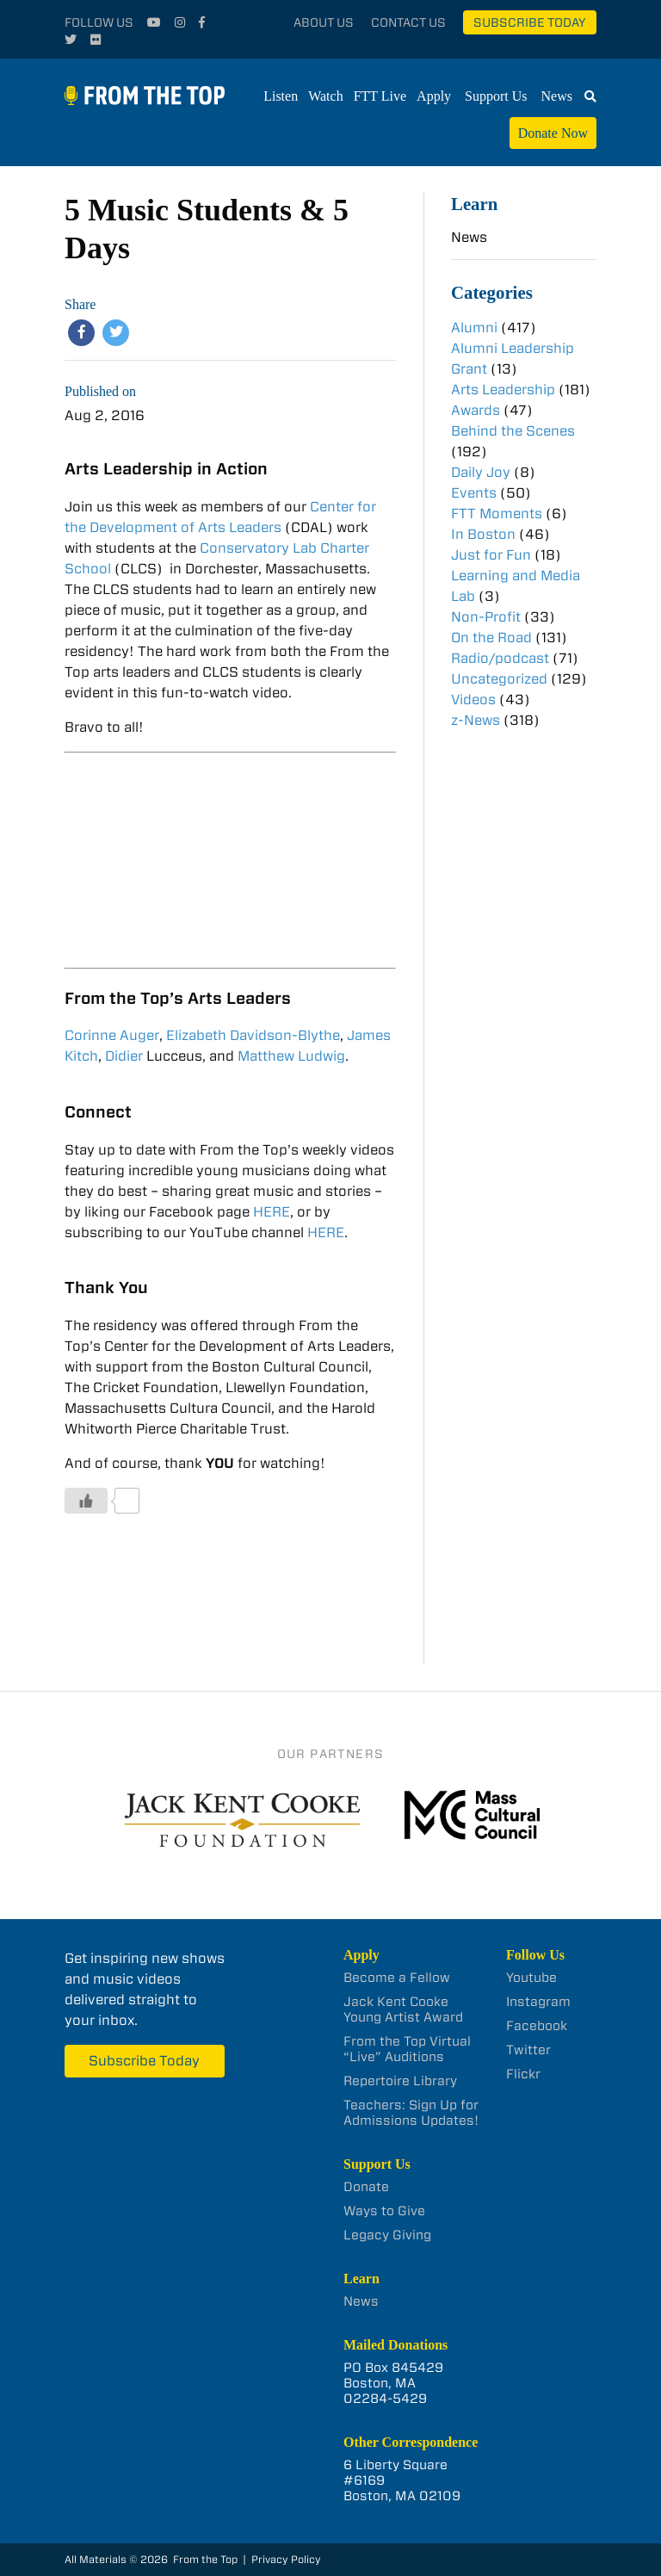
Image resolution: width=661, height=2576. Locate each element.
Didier (125, 1056)
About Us (323, 22)
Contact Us (408, 22)
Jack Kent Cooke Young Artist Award (403, 2009)
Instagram (538, 2001)
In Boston (483, 534)
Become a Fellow (396, 1977)
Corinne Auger (112, 1035)
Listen (280, 96)
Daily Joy (480, 472)
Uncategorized (499, 679)
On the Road (491, 637)
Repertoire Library (400, 2081)
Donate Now (553, 133)
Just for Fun (491, 555)
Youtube (531, 1977)
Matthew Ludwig (291, 1056)
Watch (325, 96)
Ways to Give (384, 2211)
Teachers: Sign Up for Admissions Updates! (411, 2112)
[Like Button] (86, 1501)
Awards (475, 410)
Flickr (523, 2074)
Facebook (536, 2026)
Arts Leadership (503, 389)
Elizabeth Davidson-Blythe (253, 1035)
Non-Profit (486, 617)
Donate (366, 2187)
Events (474, 493)
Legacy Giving (387, 2235)
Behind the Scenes (513, 431)
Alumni (474, 327)
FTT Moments (496, 513)
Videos (473, 699)
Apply (434, 96)
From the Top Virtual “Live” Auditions (407, 2049)
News (556, 96)
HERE (271, 1212)
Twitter (528, 2050)
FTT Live (380, 96)
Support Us (496, 96)
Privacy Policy (286, 2559)
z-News (475, 720)
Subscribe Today (529, 22)
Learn (474, 204)
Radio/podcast (500, 658)
